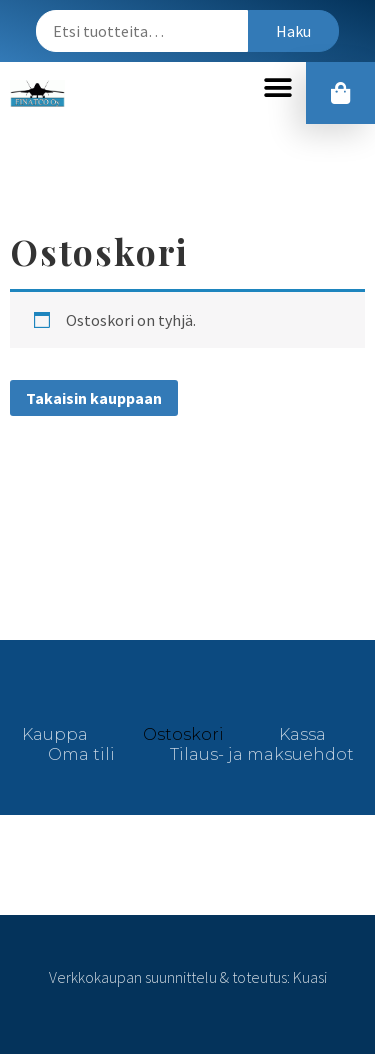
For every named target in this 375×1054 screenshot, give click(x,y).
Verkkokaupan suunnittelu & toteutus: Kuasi (188, 977)
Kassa (302, 734)
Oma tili (81, 754)
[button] (277, 88)
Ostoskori (183, 734)
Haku (293, 31)
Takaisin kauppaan (94, 398)
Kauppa (55, 734)
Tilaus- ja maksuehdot (262, 754)
